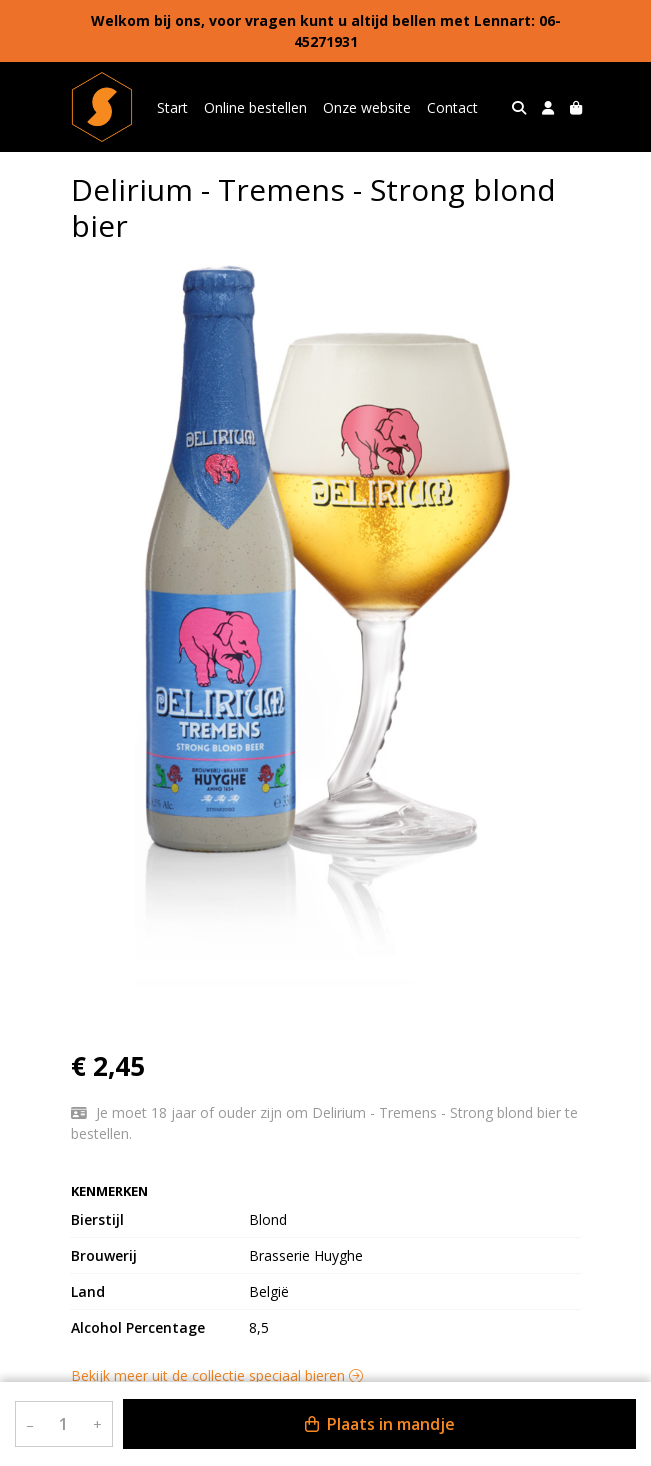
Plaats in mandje (380, 1424)
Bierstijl (97, 1219)
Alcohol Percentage (138, 1327)
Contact (452, 107)
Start (172, 107)
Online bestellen (255, 107)
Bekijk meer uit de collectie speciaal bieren (217, 1375)
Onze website (367, 107)
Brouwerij (104, 1255)
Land (88, 1291)
